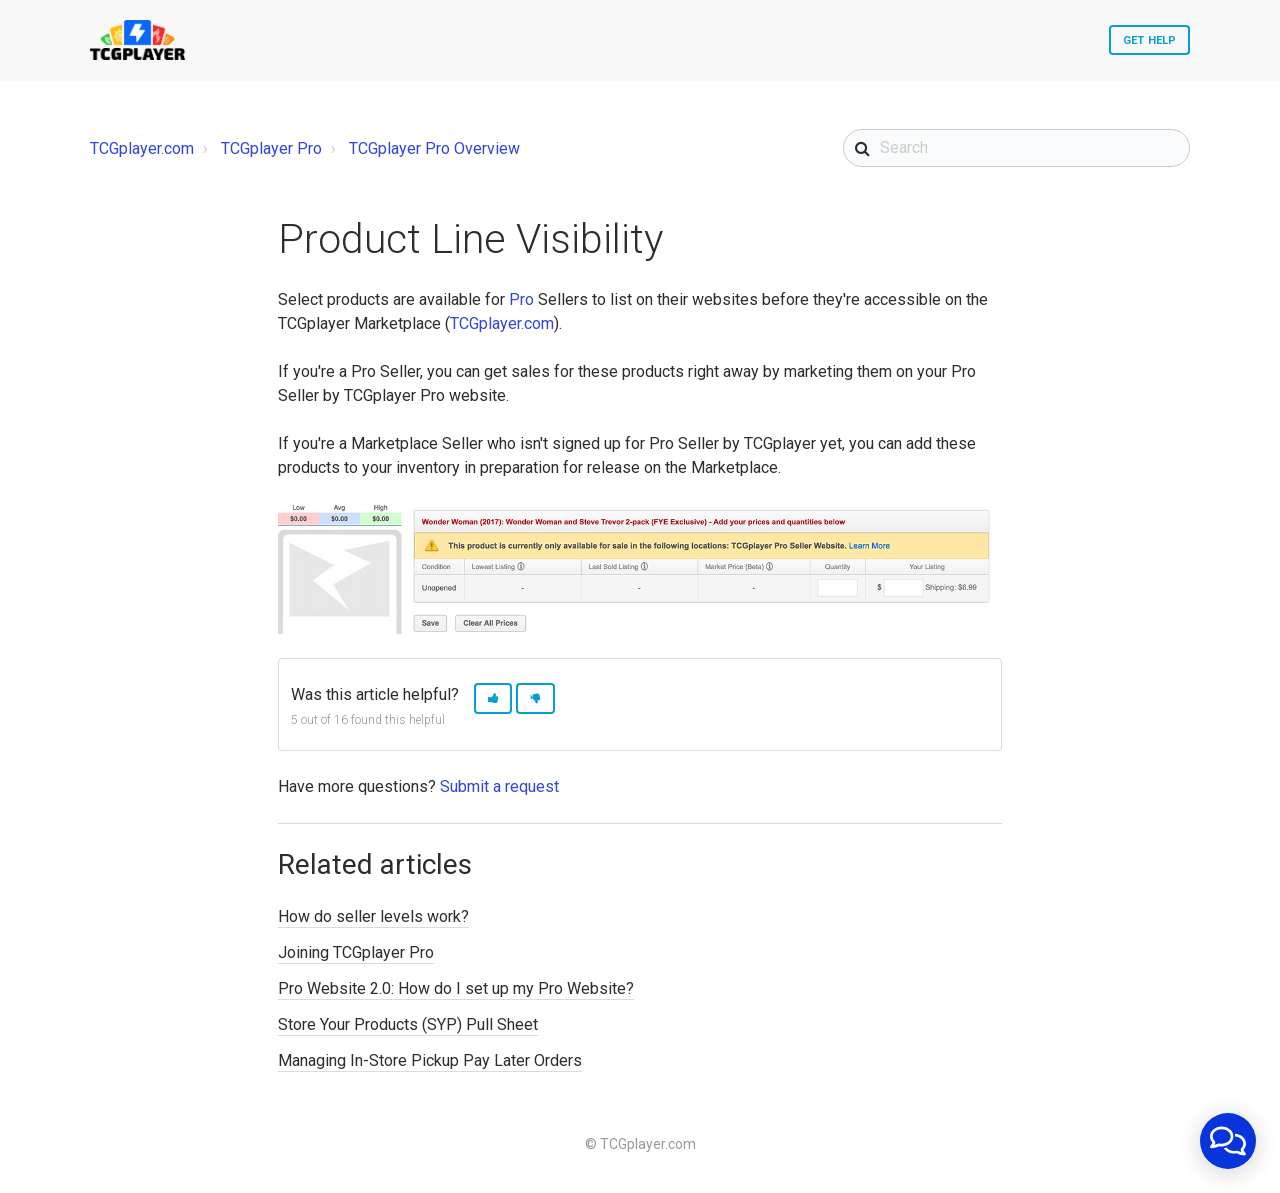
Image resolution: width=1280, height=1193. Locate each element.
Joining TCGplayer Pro (356, 952)
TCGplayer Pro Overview (434, 148)
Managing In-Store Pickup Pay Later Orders (430, 1060)
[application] (1228, 1141)
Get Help (1149, 40)
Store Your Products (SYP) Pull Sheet (408, 1024)
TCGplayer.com (142, 148)
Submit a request (499, 786)
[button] (493, 698)
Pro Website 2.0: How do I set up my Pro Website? (456, 988)
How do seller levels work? (373, 916)
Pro (521, 299)
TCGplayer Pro (271, 148)
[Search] (1016, 148)
